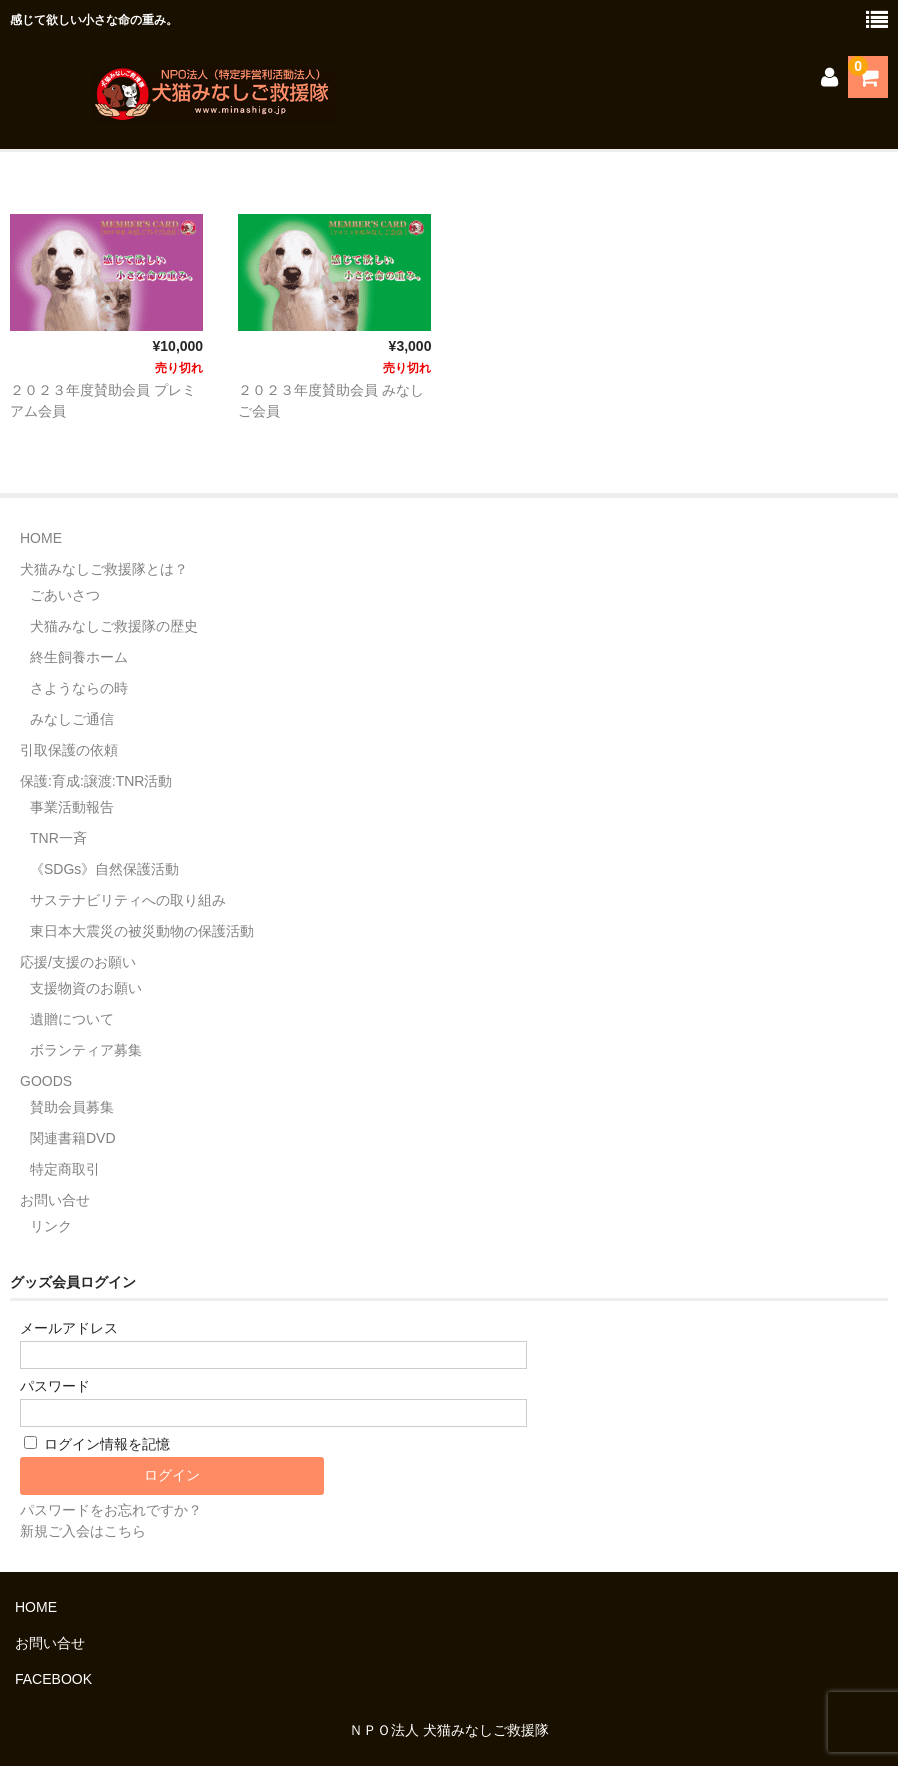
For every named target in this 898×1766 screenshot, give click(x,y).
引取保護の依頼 (69, 750)
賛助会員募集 (72, 1107)
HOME (41, 538)
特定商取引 (65, 1169)
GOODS (46, 1081)
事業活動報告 (72, 807)
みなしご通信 (72, 719)
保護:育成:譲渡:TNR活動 (96, 781)
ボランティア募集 (86, 1050)
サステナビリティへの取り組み (128, 900)
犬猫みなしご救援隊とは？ (104, 569)
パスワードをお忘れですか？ (111, 1510)
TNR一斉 (58, 838)
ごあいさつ (65, 595)
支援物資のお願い (86, 988)
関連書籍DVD (73, 1138)
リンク (51, 1226)
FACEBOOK (53, 1679)
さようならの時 (79, 688)
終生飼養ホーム (79, 657)
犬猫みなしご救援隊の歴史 (114, 626)
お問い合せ (55, 1200)
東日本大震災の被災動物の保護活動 (142, 931)
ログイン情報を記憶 (97, 1444)
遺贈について (72, 1019)
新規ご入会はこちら (83, 1531)
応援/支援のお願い (78, 962)
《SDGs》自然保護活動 (104, 869)
